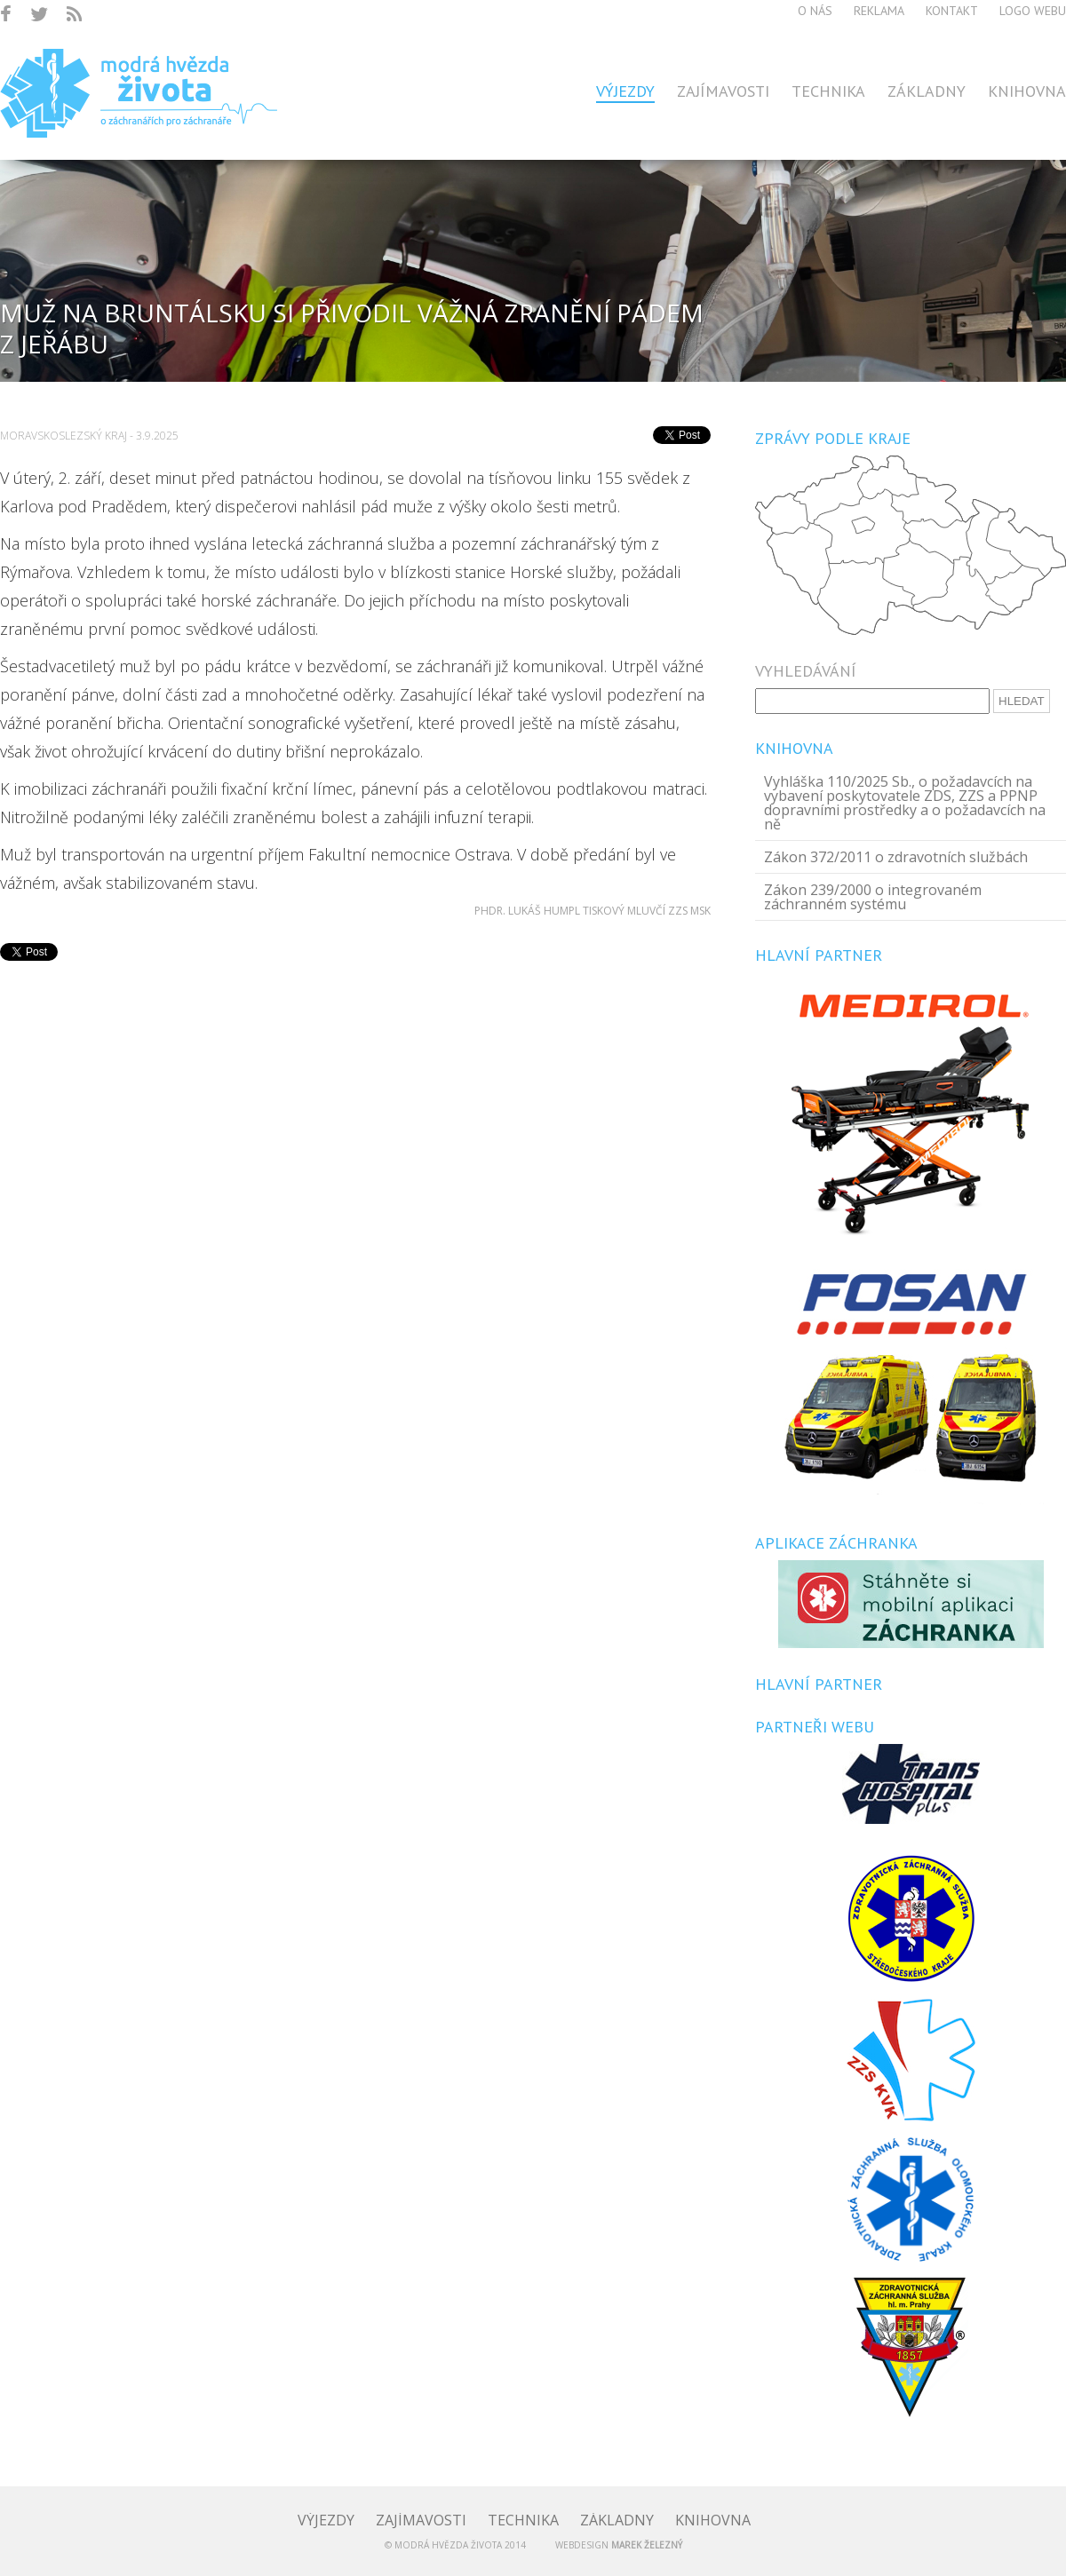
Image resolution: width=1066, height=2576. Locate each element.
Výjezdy (625, 91)
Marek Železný (646, 2545)
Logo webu (1032, 11)
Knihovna (1027, 91)
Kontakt (952, 11)
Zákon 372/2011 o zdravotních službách (896, 857)
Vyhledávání (805, 671)
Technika (828, 91)
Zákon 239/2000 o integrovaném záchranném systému (873, 897)
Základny (926, 91)
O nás (815, 11)
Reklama (879, 11)
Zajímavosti (723, 91)
